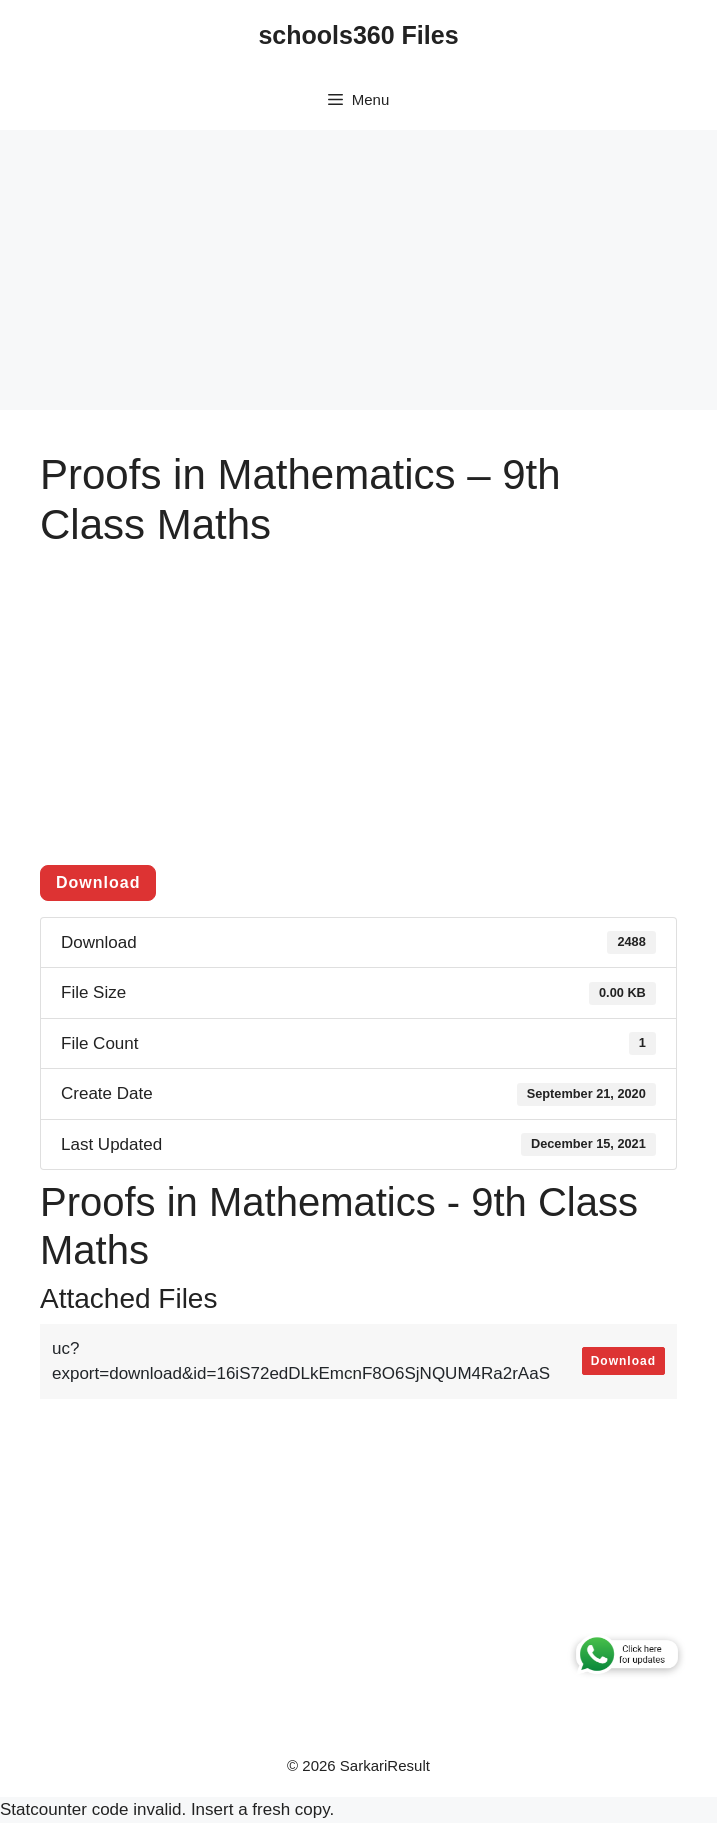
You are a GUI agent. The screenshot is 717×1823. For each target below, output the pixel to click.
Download (98, 882)
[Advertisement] (358, 270)
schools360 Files (358, 35)
